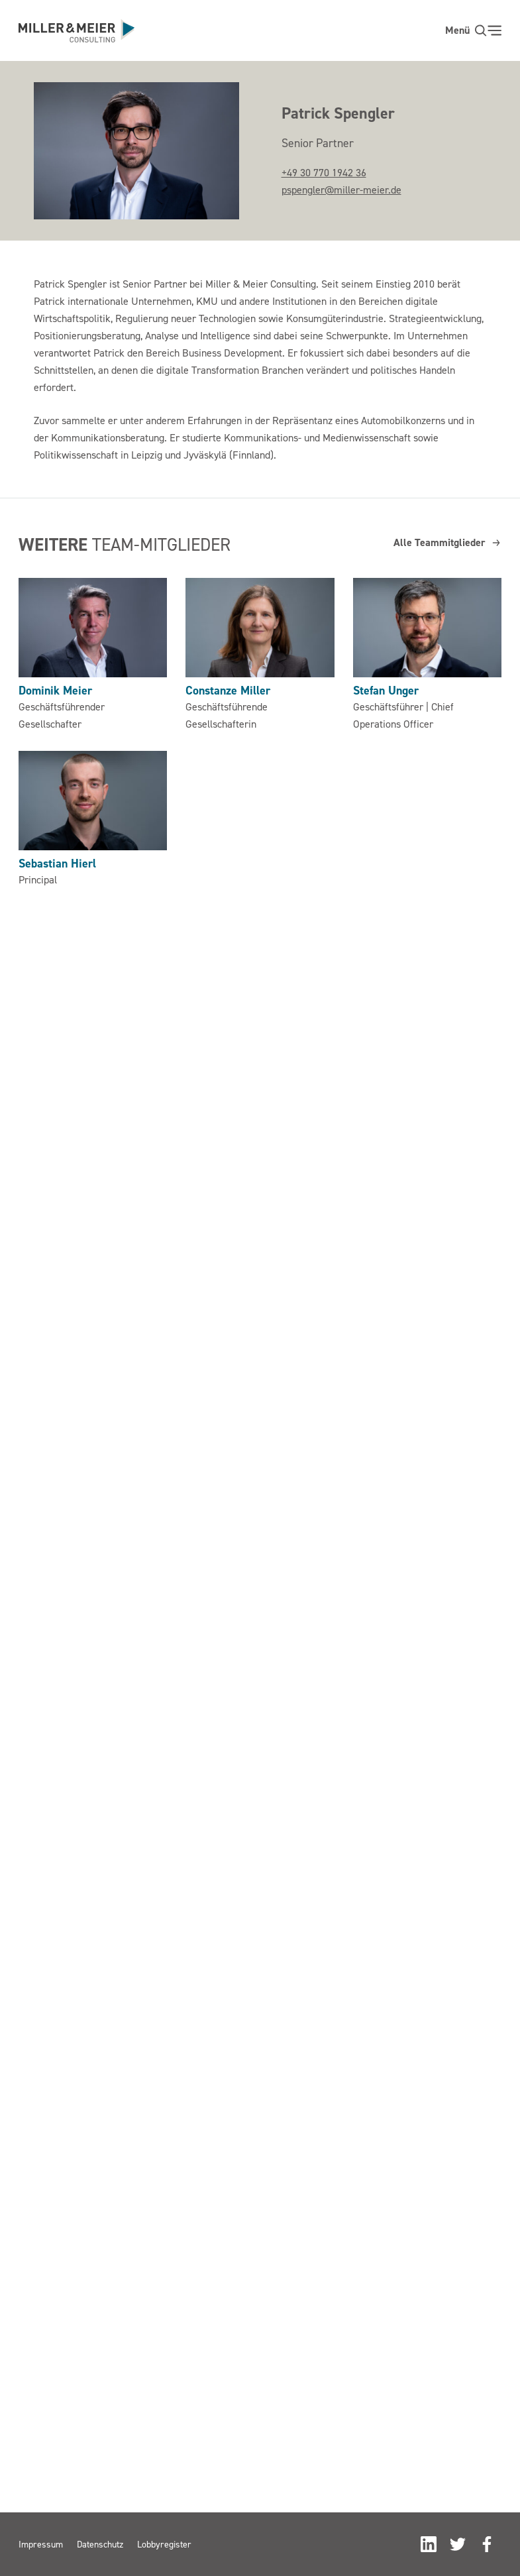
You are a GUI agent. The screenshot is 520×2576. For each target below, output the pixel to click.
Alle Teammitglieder (447, 542)
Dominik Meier (55, 690)
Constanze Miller (227, 690)
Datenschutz (100, 2543)
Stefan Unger (386, 690)
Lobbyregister (164, 2543)
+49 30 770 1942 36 (324, 172)
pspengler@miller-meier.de (341, 189)
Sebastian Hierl (57, 863)
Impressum (41, 2543)
